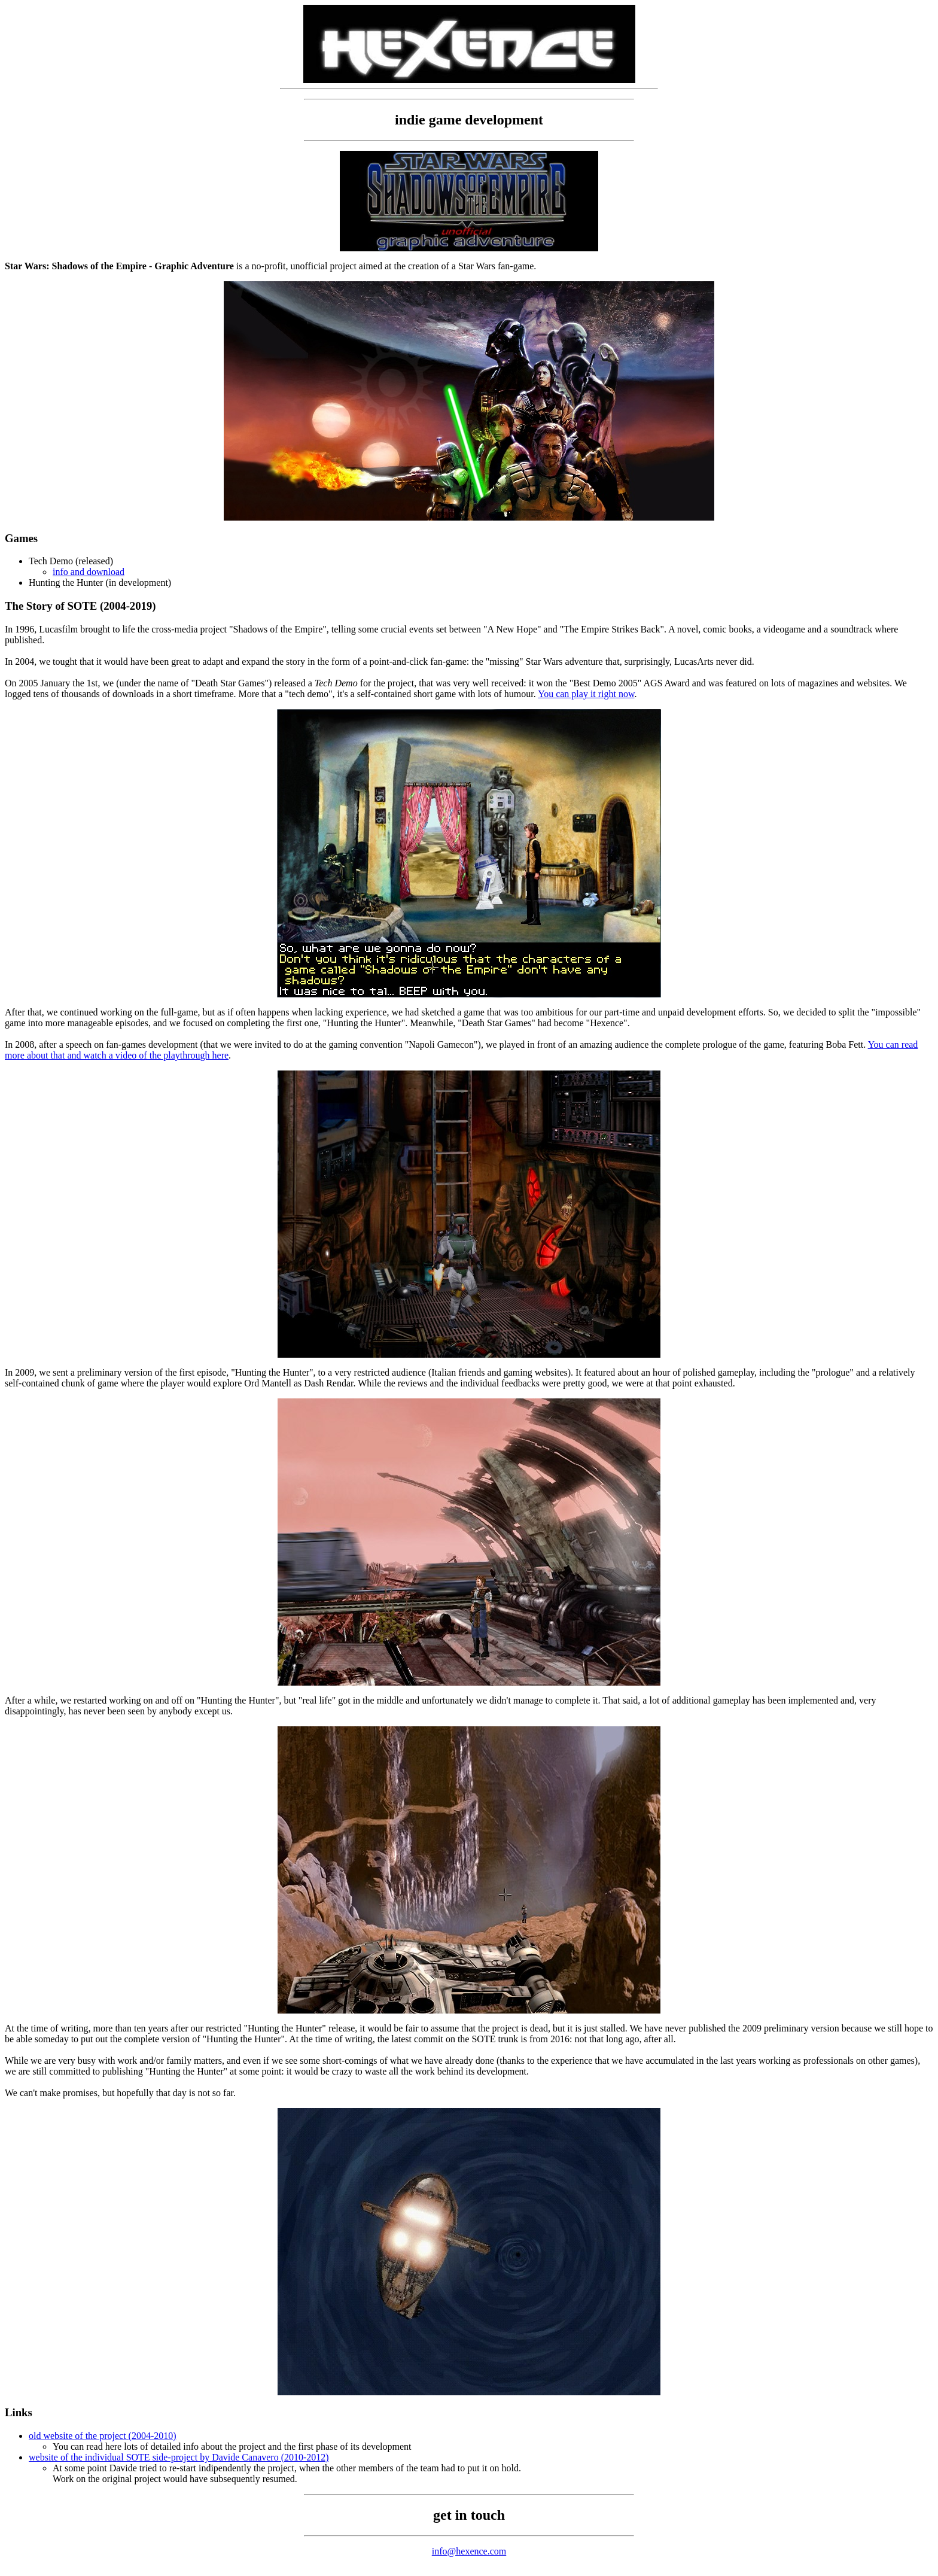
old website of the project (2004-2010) (102, 2436)
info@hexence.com (469, 2551)
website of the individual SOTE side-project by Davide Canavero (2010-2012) (179, 2457)
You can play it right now (586, 694)
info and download (88, 572)
